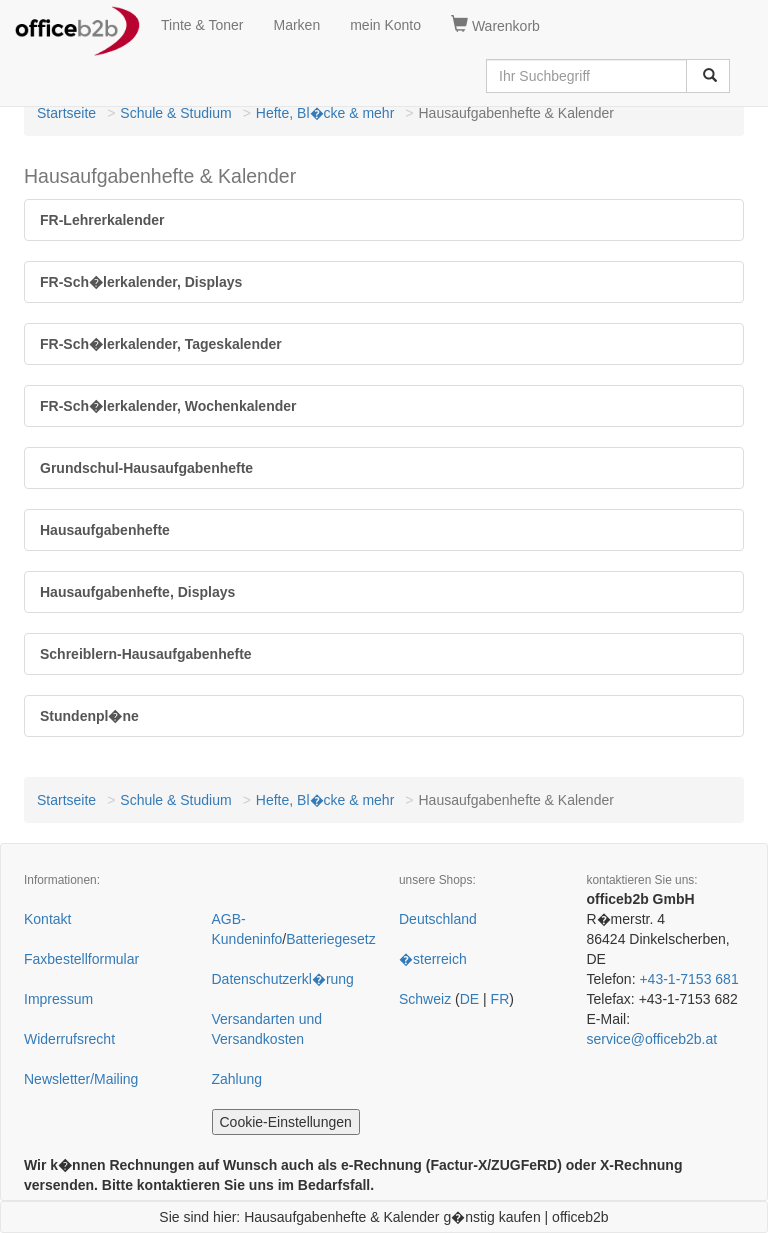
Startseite (66, 113)
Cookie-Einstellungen (286, 1122)
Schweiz (425, 999)
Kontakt (47, 919)
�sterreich (433, 959)
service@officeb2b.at (652, 1039)
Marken (297, 25)
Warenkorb (495, 25)
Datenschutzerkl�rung (283, 979)
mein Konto (385, 25)
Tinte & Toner (202, 25)
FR (500, 999)
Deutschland (438, 919)
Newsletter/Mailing (81, 1079)
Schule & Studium (175, 113)
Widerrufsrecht (69, 1039)
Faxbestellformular (81, 959)
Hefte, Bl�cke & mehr (325, 113)
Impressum (58, 999)
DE (469, 999)
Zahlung (237, 1079)
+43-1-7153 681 (688, 979)
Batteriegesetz (331, 939)
